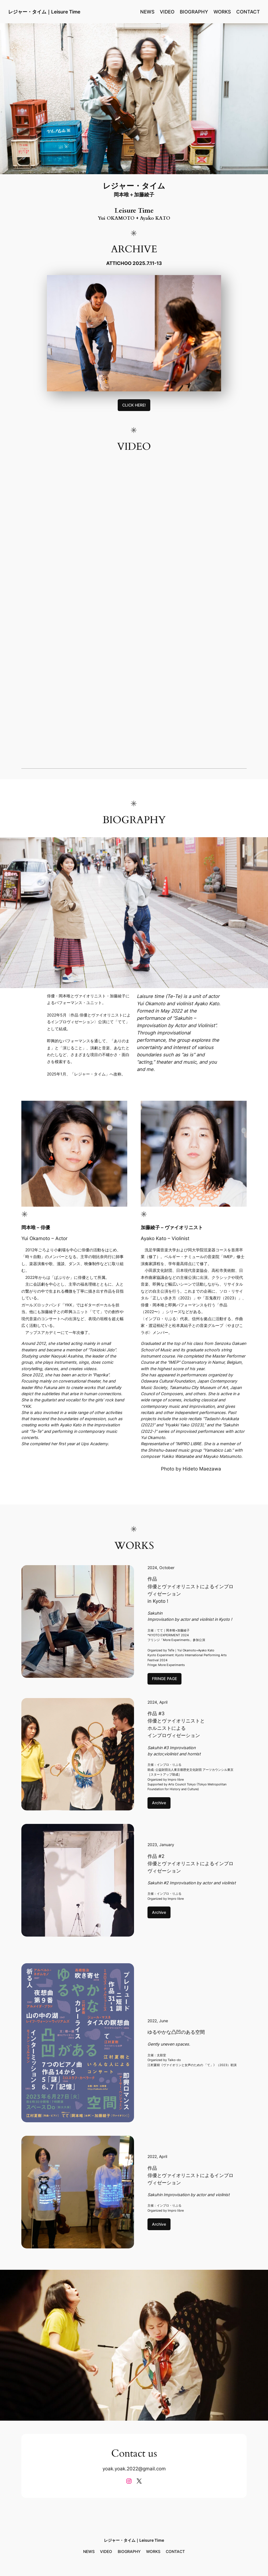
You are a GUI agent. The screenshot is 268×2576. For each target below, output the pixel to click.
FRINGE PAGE (164, 1678)
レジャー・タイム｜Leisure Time (44, 12)
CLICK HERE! (134, 405)
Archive (159, 1802)
